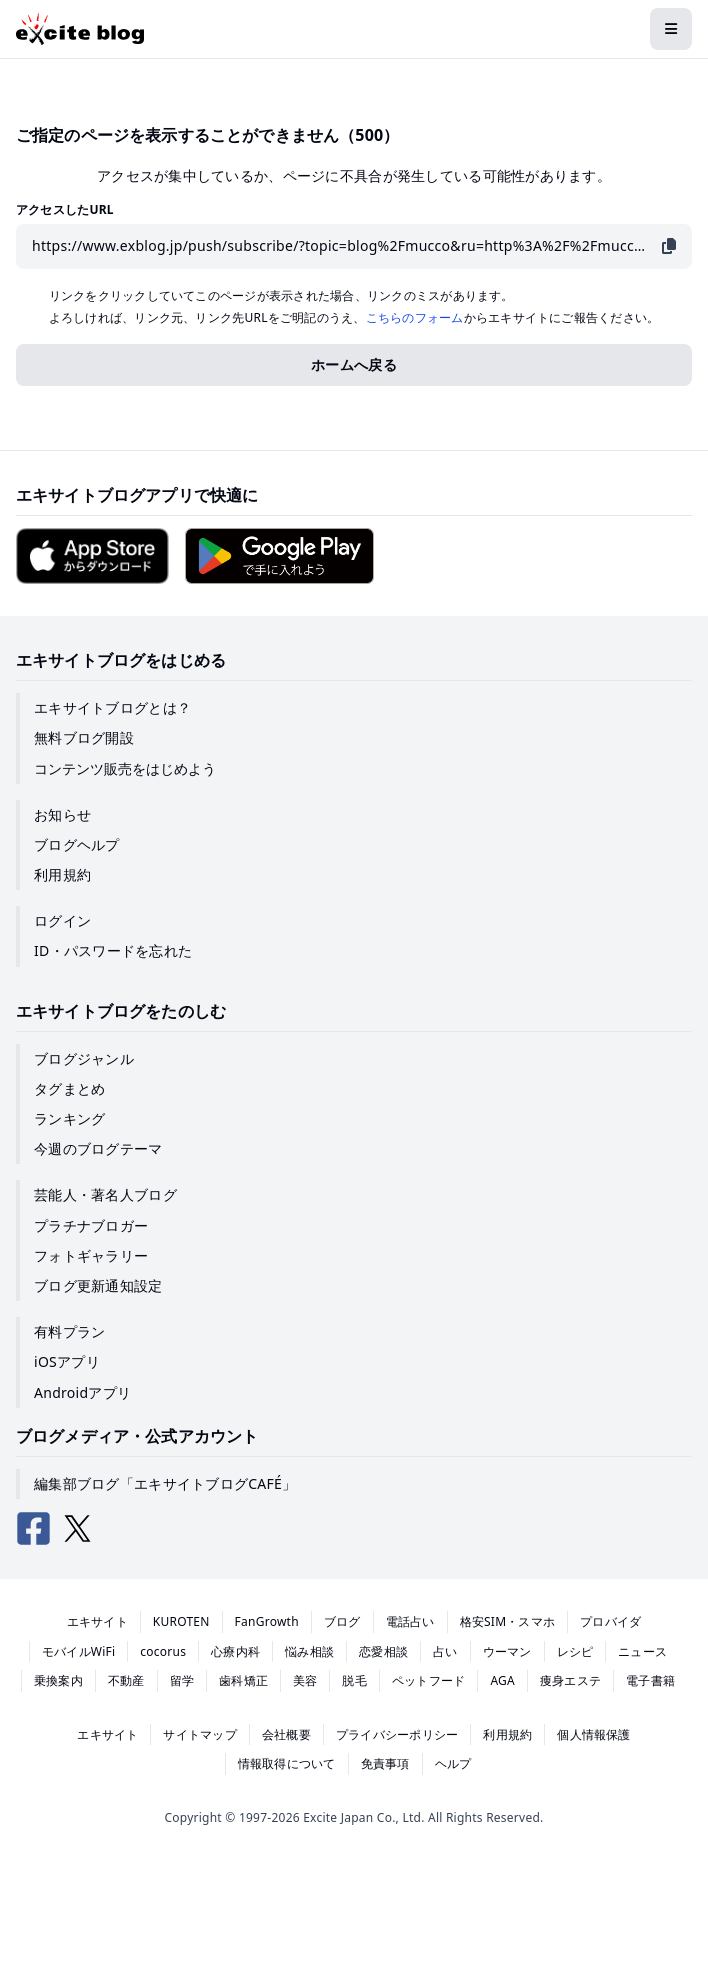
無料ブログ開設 (84, 737)
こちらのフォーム (415, 317)
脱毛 (354, 1680)
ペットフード (428, 1680)
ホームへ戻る (354, 364)
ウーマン (507, 1651)
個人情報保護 (593, 1734)
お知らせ (62, 814)
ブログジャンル (84, 1058)
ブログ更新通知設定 (98, 1285)
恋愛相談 (383, 1651)
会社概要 (286, 1734)
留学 (182, 1680)
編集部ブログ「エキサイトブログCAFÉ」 (165, 1483)
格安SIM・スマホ (508, 1621)
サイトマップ (199, 1734)
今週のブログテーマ (98, 1148)
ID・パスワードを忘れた (113, 950)
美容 (305, 1680)
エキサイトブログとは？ (112, 707)
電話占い (410, 1621)
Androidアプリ (82, 1392)
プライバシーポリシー (397, 1734)
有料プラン (69, 1331)
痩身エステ (570, 1680)
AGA (502, 1680)
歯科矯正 (243, 1680)
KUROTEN (181, 1621)
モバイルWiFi (79, 1651)
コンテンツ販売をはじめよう (125, 768)
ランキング (69, 1118)
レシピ (575, 1651)
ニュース (642, 1651)
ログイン (62, 920)
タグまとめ (69, 1088)
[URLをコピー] (669, 246)
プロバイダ (610, 1621)
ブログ (342, 1621)
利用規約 (62, 874)
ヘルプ (453, 1763)
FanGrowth (267, 1621)
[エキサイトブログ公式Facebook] (34, 1529)
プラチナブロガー (91, 1225)
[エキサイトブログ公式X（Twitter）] (78, 1529)
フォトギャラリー (91, 1255)
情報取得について (287, 1763)
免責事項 (385, 1763)
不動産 (126, 1680)
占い (445, 1651)
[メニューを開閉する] (671, 29)
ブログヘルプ (77, 844)
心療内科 (235, 1651)
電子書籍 (650, 1680)
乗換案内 (58, 1680)
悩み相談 (309, 1651)
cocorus (163, 1651)
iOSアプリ (67, 1361)
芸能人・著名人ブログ (105, 1194)
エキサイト (97, 1621)
